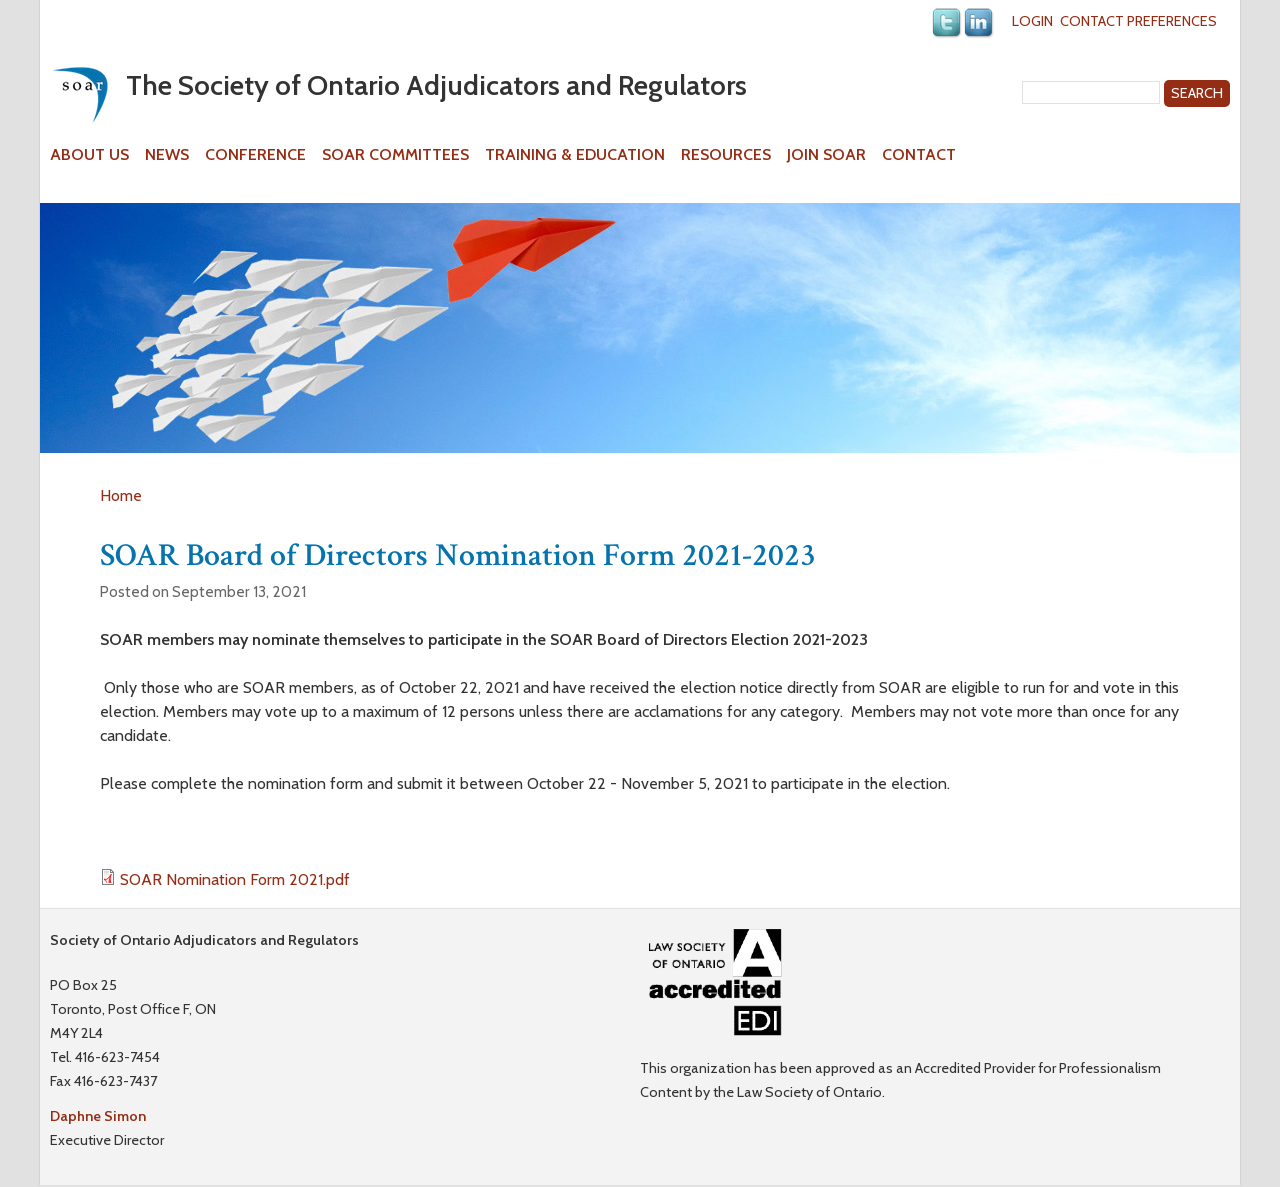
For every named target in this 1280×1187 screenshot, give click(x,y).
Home (121, 495)
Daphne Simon (98, 1116)
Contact (919, 155)
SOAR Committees (395, 155)
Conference (255, 155)
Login (1032, 21)
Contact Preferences (1138, 21)
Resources (726, 155)
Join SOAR (826, 155)
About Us (89, 155)
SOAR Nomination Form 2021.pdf (235, 879)
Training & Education (575, 155)
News (167, 155)
